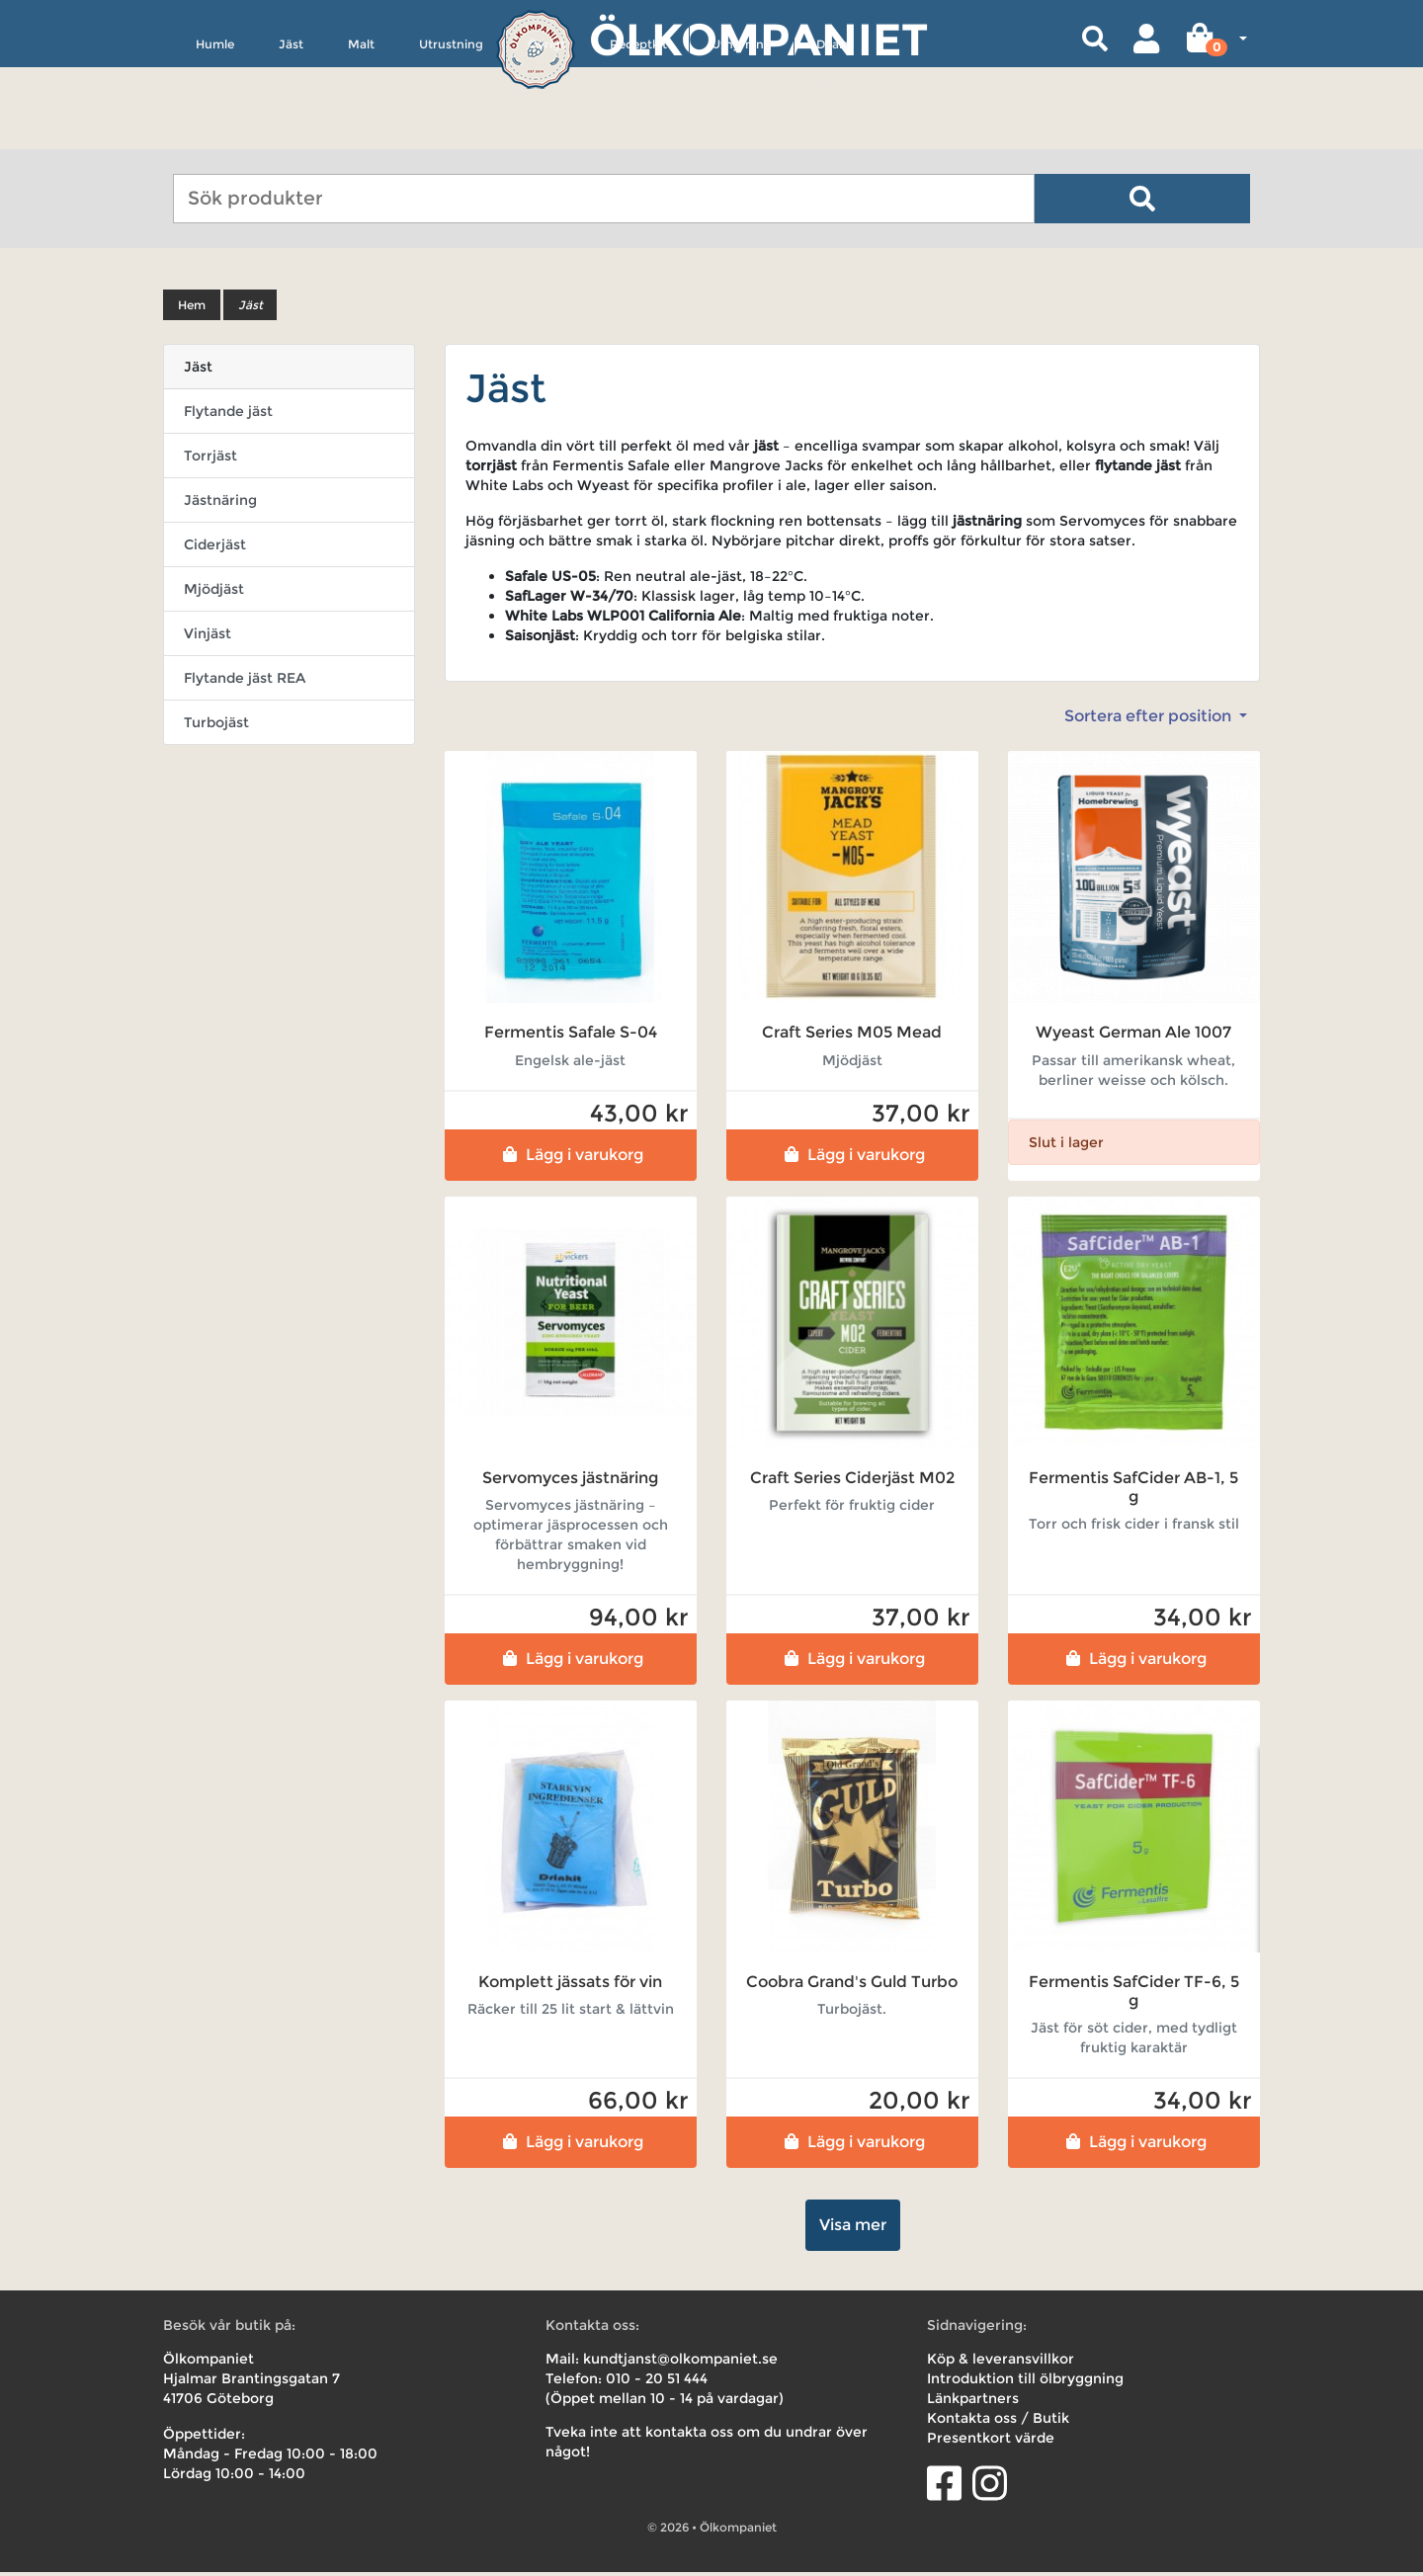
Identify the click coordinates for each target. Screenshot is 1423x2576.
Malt (361, 134)
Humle (215, 134)
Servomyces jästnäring (570, 1480)
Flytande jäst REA (244, 682)
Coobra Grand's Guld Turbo (852, 1984)
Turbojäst (216, 726)
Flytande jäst (228, 415)
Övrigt (546, 134)
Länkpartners (973, 2402)
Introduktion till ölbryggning (1025, 2382)
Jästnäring (220, 504)
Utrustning (451, 134)
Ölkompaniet (758, 39)
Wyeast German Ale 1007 (1133, 1036)
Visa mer (852, 2228)
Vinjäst (207, 637)
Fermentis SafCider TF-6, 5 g (1134, 1994)
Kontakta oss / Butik (998, 2422)
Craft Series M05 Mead (852, 1036)
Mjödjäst (214, 593)
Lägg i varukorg (570, 1157)
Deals (832, 134)
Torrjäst (210, 459)
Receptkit (638, 134)
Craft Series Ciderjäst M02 (852, 1480)
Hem (192, 308)
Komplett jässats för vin (570, 1984)
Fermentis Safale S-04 (570, 1036)
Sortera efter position (1149, 719)
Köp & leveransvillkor (1000, 2362)
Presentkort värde (990, 2442)
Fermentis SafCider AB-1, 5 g (1133, 1490)
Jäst (291, 134)
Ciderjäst (215, 548)
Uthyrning (742, 134)
